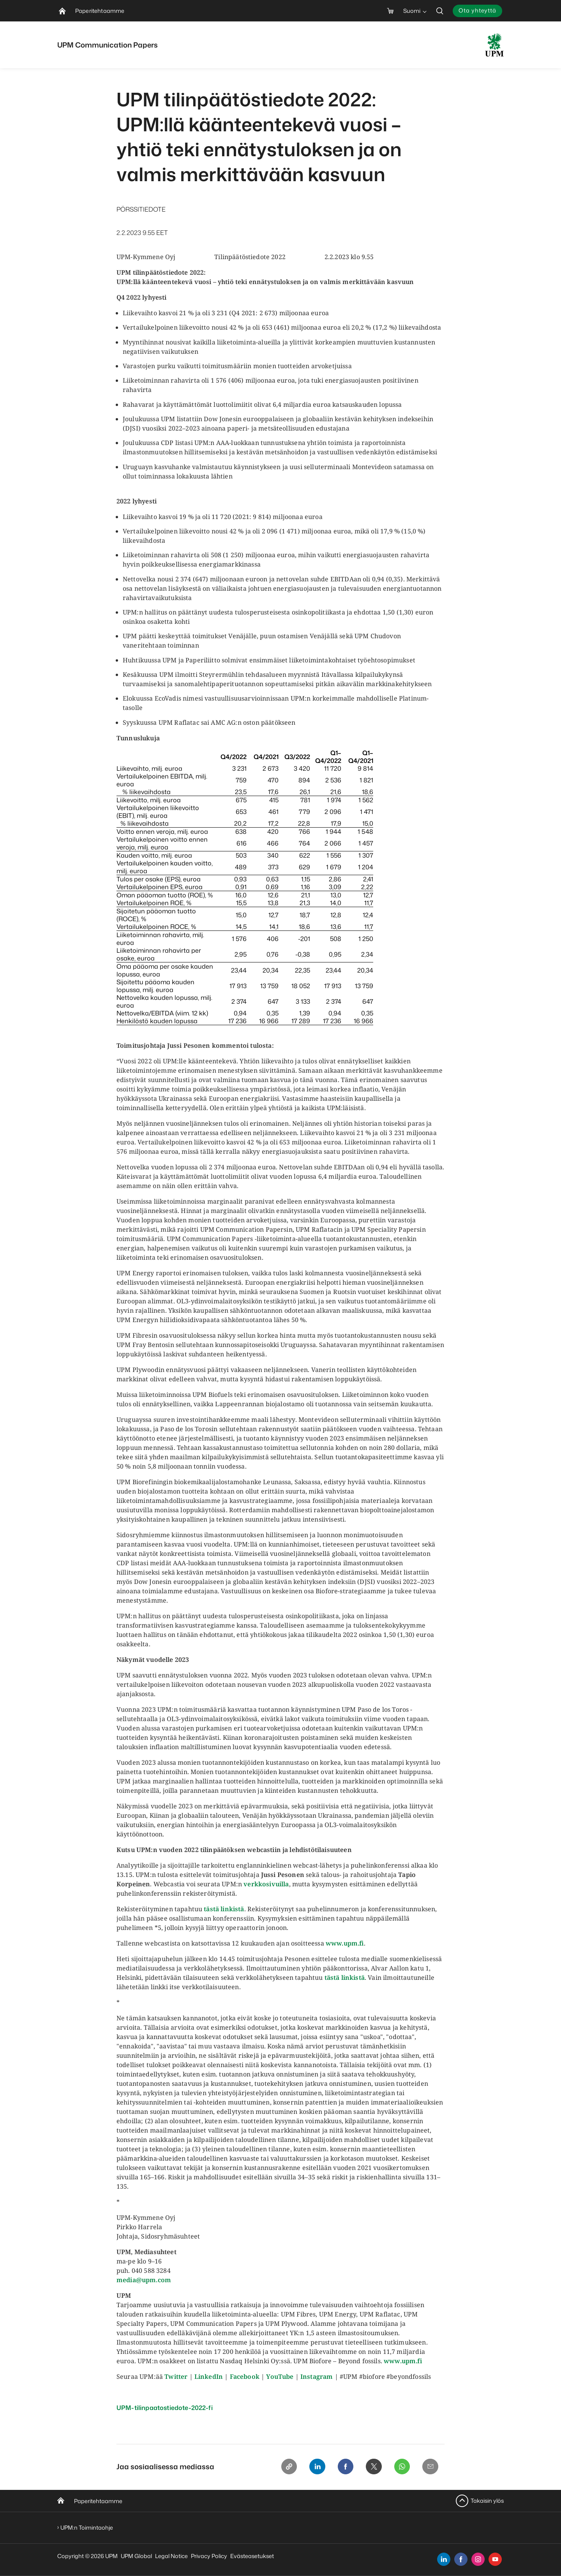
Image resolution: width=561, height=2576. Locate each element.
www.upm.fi (345, 1943)
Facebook (244, 2376)
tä (207, 1909)
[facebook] (461, 2559)
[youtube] (495, 2559)
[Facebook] (340, 2467)
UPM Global (136, 2556)
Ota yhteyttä (477, 10)
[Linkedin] (311, 2467)
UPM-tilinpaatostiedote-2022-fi (164, 2407)
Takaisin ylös (487, 2501)
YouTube (279, 2376)
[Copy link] (281, 2467)
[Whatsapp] (400, 2467)
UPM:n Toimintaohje (86, 2527)
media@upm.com (143, 2280)
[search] (440, 10)
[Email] (429, 2467)
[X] (370, 2467)
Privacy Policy (209, 2556)
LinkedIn (208, 2376)
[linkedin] (443, 2559)
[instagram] (478, 2559)
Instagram (316, 2376)
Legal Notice (171, 2556)
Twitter (175, 2376)
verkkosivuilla (266, 1884)
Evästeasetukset (252, 2556)
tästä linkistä (345, 1977)
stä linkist (225, 1909)
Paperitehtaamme (98, 2501)
